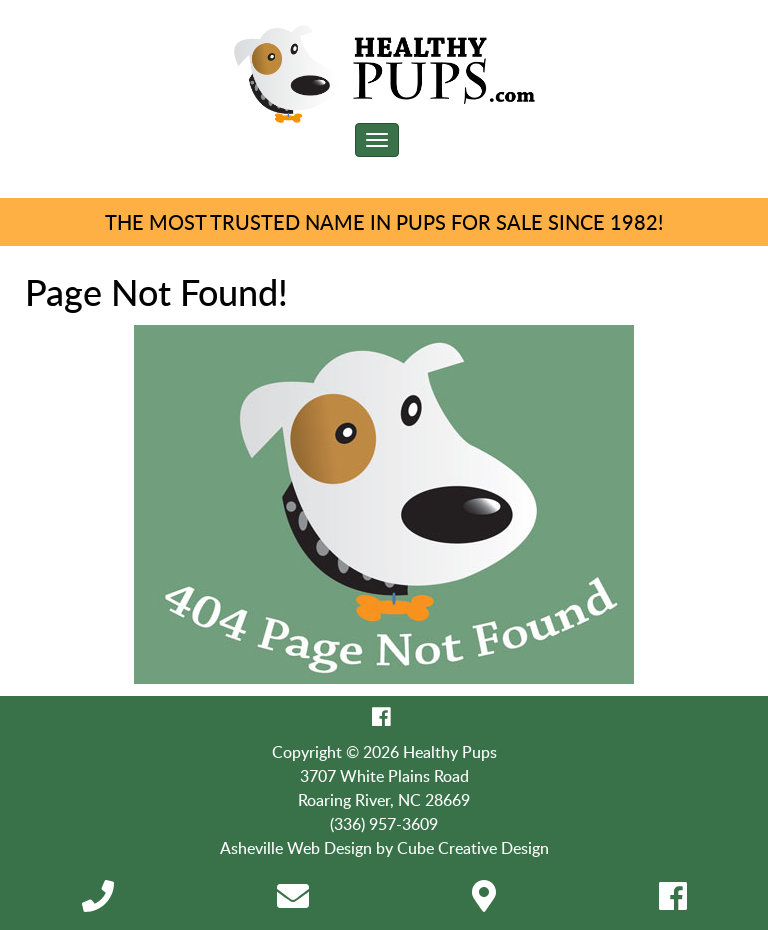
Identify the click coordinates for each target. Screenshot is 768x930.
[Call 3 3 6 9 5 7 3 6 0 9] (98, 902)
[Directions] (484, 902)
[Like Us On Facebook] (381, 716)
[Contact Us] (293, 902)
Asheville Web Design (296, 848)
